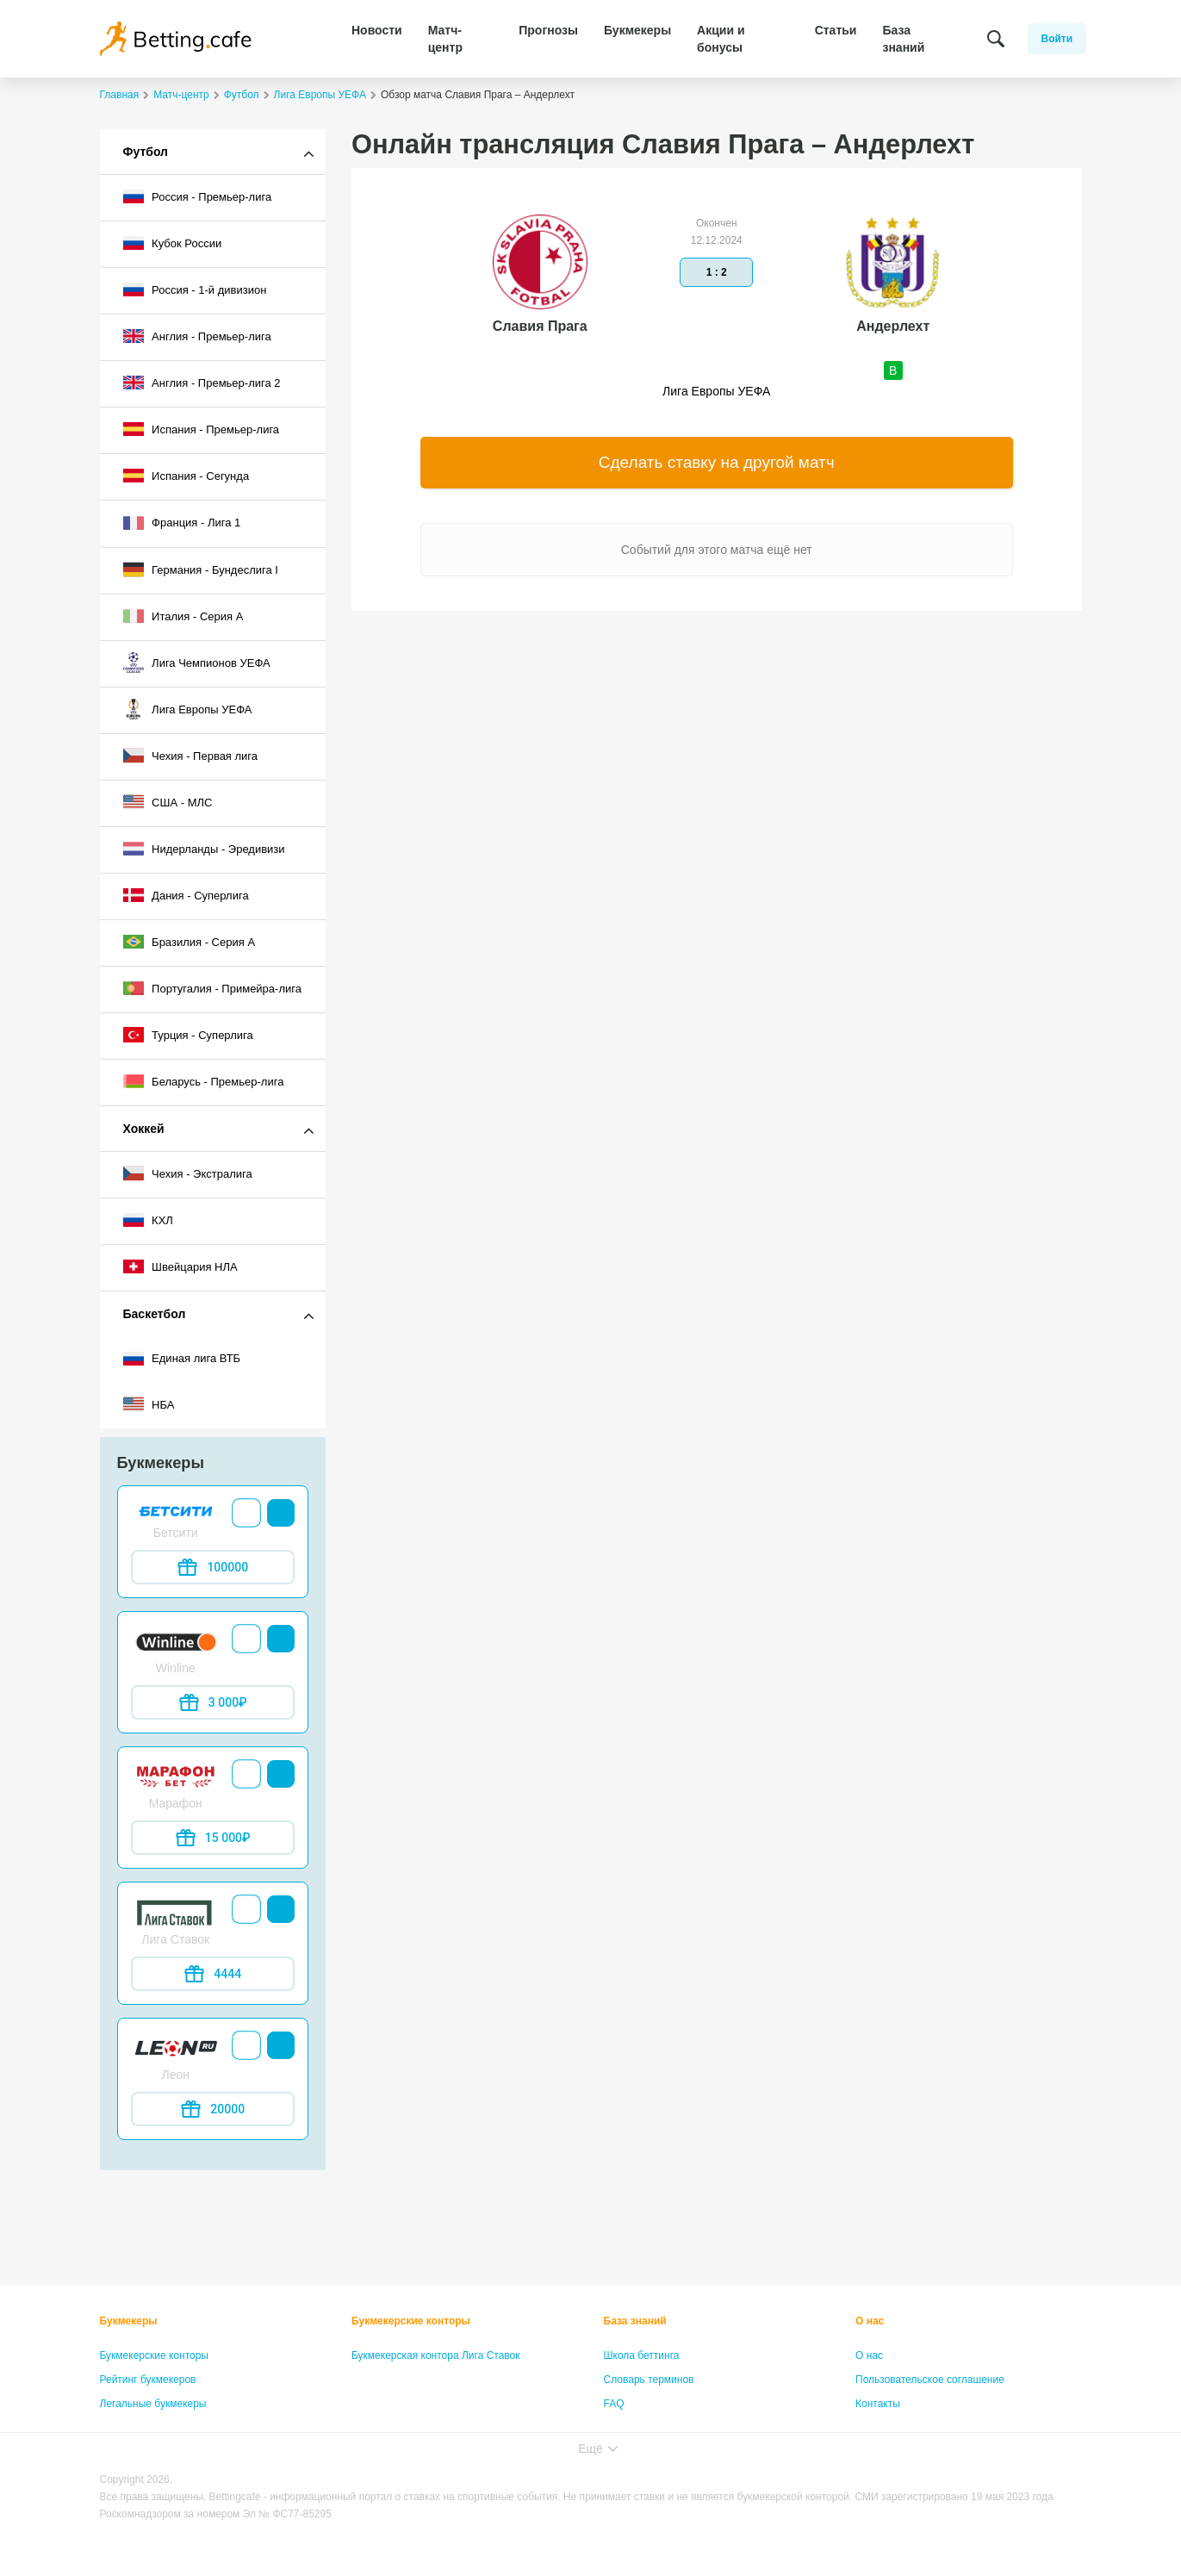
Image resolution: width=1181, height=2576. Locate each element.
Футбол (146, 152)
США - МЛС (168, 802)
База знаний (903, 38)
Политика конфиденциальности (931, 2428)
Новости (376, 30)
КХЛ (148, 1220)
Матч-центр (445, 38)
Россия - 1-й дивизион (195, 289)
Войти (1057, 39)
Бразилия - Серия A (189, 941)
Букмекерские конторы (154, 2355)
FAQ (614, 2404)
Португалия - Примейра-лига (212, 988)
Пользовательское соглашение (929, 2380)
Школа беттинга (642, 2355)
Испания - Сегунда (186, 475)
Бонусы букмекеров (147, 2428)
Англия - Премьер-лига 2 (202, 382)
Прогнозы (548, 30)
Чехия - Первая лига (190, 755)
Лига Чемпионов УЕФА (196, 662)
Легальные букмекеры (153, 2404)
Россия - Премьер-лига (197, 196)
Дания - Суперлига (186, 895)
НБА (149, 1404)
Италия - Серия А (183, 616)
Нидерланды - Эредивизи (204, 848)
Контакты (877, 2404)
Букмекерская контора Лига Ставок (435, 2355)
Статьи (836, 30)
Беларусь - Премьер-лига (203, 1081)
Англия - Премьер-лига (197, 336)
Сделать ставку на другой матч (717, 462)
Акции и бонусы (720, 38)
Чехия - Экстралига (187, 1173)
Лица (616, 2428)
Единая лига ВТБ (182, 1358)
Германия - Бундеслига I (200, 569)
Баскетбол (154, 1314)
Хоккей (144, 1129)
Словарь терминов (649, 2380)
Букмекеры (637, 30)
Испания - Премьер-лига (201, 429)
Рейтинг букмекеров (148, 2380)
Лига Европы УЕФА (187, 709)
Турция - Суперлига (188, 1034)
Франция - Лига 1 (182, 523)
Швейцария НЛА (180, 1266)
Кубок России (172, 243)
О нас (869, 2321)
